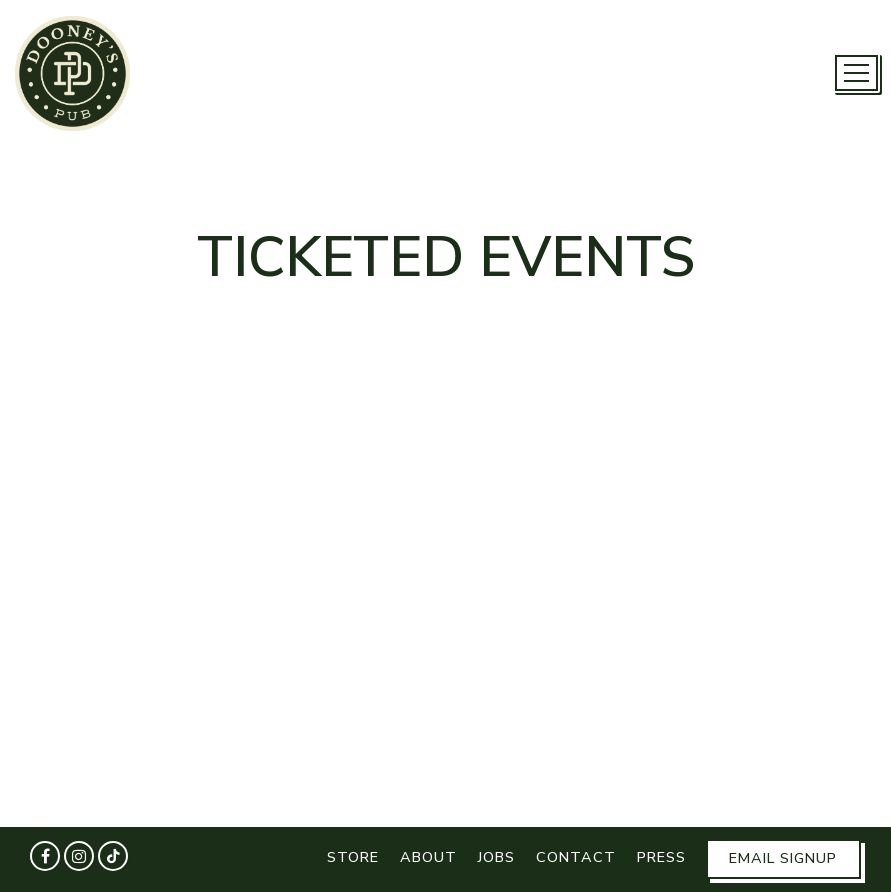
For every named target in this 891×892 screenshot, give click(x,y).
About (428, 857)
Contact (576, 857)
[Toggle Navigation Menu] (856, 73)
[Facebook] (45, 856)
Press (661, 857)
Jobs (496, 857)
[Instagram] (79, 856)
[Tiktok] (113, 856)
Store (353, 857)
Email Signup (783, 858)
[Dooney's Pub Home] (72, 72)
